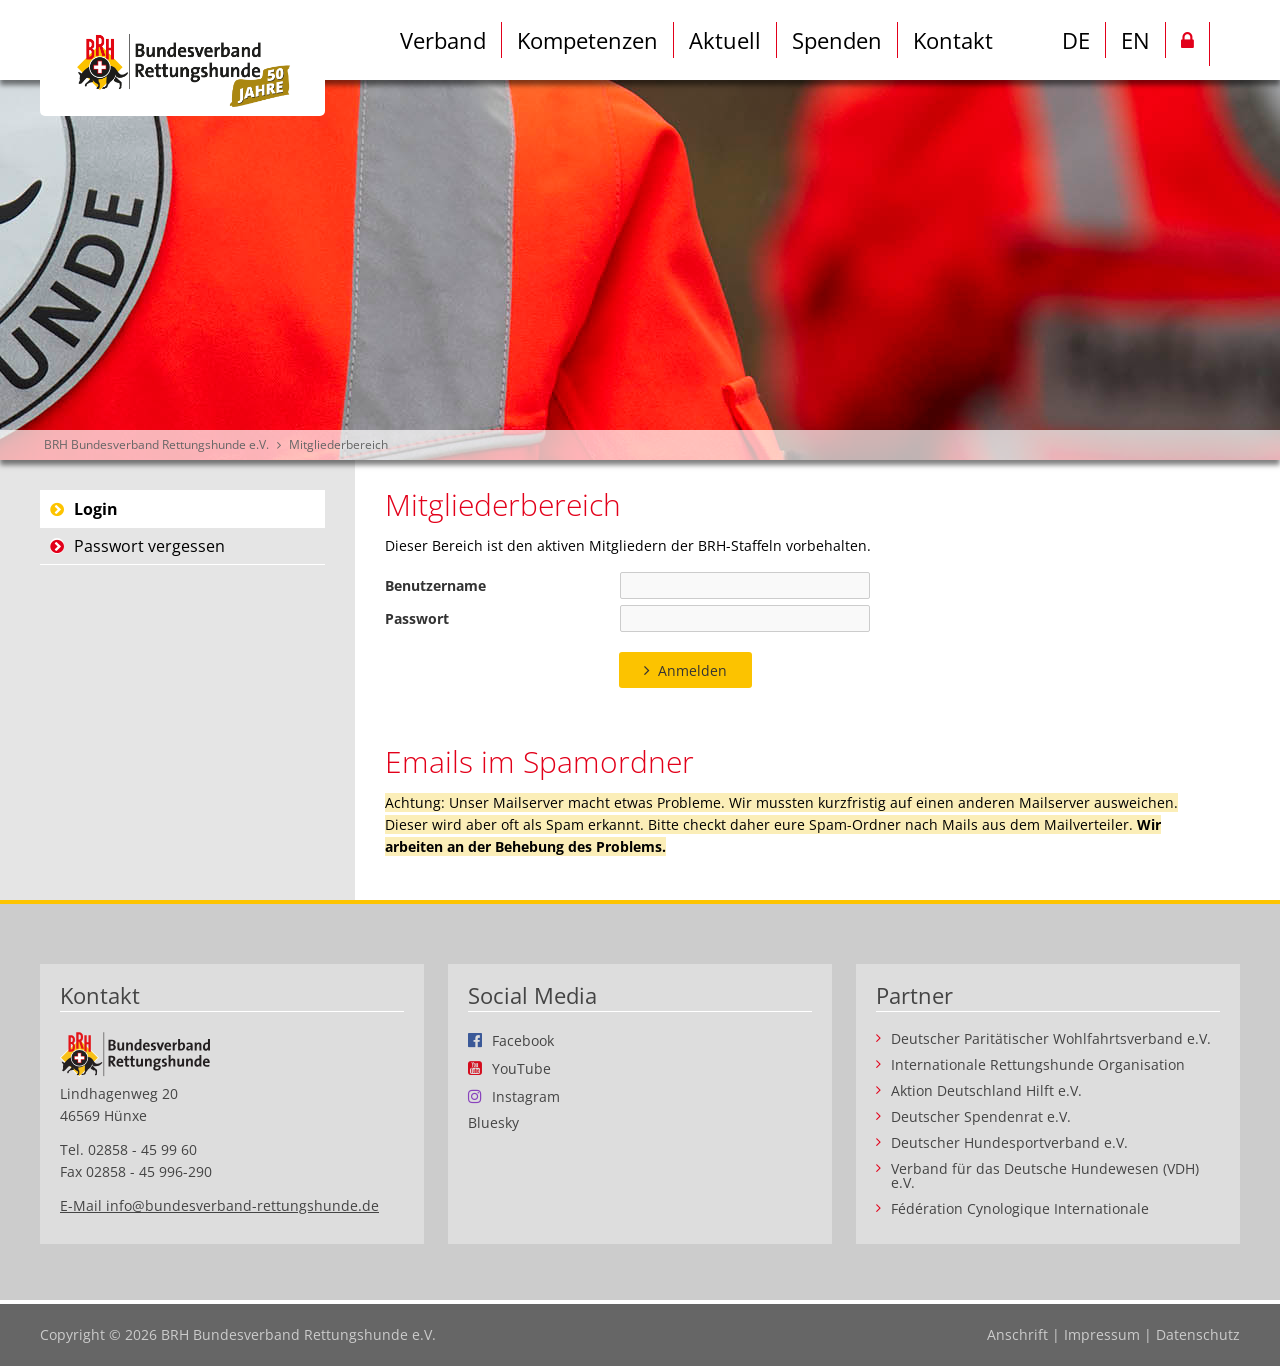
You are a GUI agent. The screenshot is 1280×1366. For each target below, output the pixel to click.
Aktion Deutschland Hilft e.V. (986, 1091)
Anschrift (1017, 1334)
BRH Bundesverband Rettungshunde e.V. (156, 444)
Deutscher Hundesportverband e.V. (1009, 1143)
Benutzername (435, 585)
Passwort (417, 618)
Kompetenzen (587, 40)
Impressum (1102, 1334)
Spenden (837, 40)
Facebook (523, 1040)
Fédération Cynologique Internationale (1020, 1209)
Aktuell (725, 40)
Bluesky (493, 1123)
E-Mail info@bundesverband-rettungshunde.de (219, 1205)
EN (1135, 40)
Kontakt (953, 40)
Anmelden (692, 670)
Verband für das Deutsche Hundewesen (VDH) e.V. (1045, 1176)
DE (1076, 40)
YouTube (521, 1068)
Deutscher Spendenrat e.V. (981, 1117)
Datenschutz (1198, 1334)
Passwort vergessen (149, 546)
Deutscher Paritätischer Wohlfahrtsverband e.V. (1051, 1039)
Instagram (526, 1096)
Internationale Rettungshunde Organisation (1038, 1065)
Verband (443, 40)
